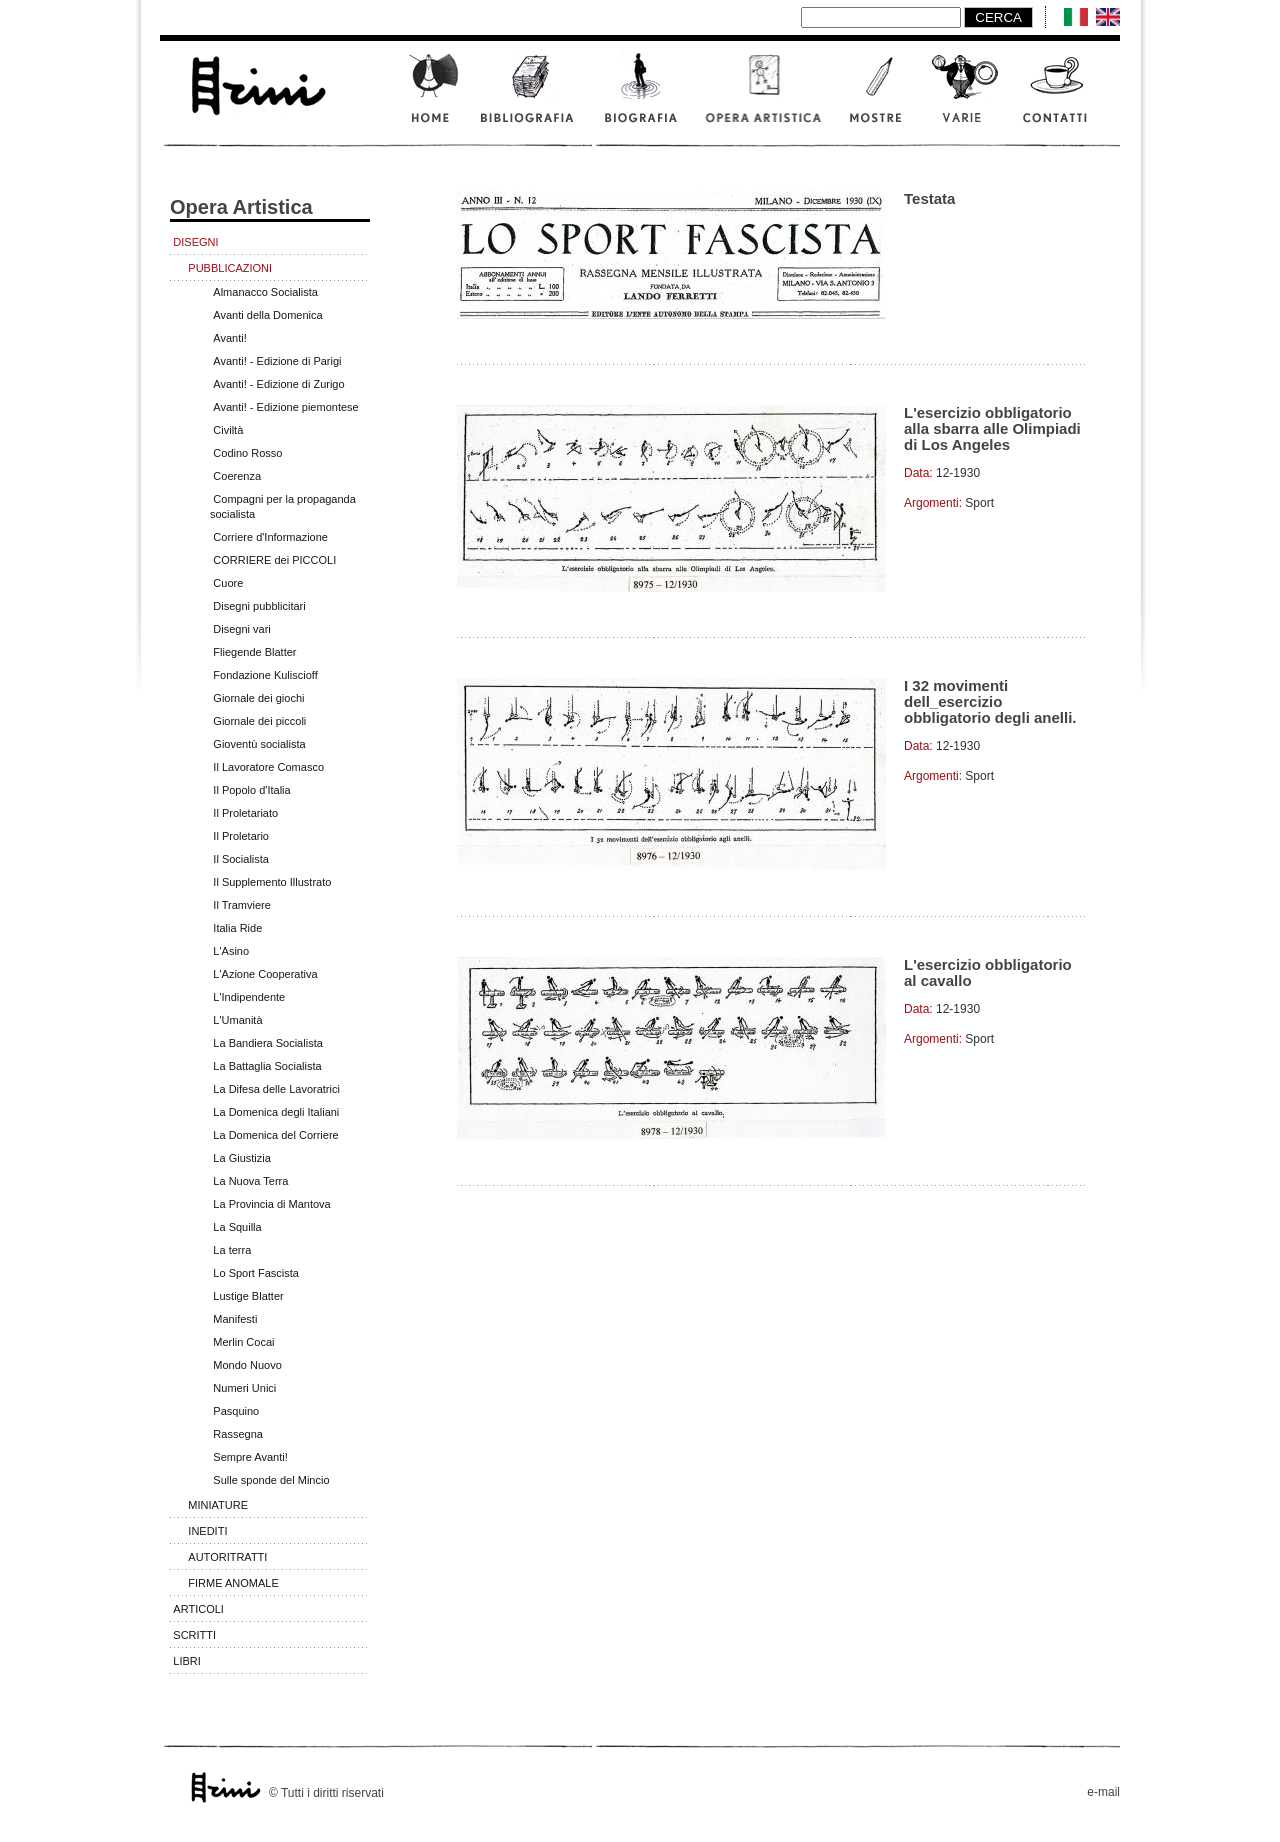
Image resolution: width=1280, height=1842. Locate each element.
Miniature (218, 1505)
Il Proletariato (245, 813)
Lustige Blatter (248, 1296)
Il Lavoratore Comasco (268, 767)
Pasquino (236, 1411)
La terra (232, 1250)
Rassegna (238, 1434)
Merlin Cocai (243, 1342)
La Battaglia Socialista (267, 1066)
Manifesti (235, 1319)
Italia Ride (237, 928)
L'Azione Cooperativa (265, 974)
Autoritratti (227, 1557)
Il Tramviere (241, 905)
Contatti (1065, 98)
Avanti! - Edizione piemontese (285, 407)
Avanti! (229, 338)
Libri (187, 1661)
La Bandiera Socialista (267, 1043)
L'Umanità (237, 1020)
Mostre (877, 98)
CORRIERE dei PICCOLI (274, 560)
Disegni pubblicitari (259, 606)
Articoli (198, 1609)
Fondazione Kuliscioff (265, 675)
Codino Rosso (247, 453)
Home (432, 98)
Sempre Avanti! (250, 1457)
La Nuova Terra (250, 1181)
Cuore (228, 583)
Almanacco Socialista (265, 292)
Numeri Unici (244, 1388)
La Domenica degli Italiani (276, 1112)
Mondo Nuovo (247, 1365)
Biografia (642, 98)
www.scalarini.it (256, 83)
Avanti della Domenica (267, 315)
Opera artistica (765, 98)
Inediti (207, 1531)
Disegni (195, 242)
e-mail (1103, 1792)
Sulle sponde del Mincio (271, 1480)
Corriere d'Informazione (270, 537)
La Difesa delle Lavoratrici (276, 1089)
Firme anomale (233, 1583)
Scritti (194, 1635)
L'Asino (231, 951)
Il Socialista (241, 859)
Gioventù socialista (259, 744)
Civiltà (228, 430)
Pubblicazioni (230, 268)
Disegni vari (241, 629)
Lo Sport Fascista (256, 1273)
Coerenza (237, 476)
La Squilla (237, 1227)
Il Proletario (241, 836)
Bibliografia (530, 98)
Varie (965, 98)
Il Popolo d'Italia (251, 790)
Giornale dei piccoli (259, 721)
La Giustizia (241, 1158)
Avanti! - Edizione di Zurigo (278, 384)
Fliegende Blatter (254, 652)
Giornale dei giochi (258, 698)
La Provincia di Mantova (271, 1204)
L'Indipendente (249, 997)
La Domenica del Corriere (275, 1135)
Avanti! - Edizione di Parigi (277, 361)
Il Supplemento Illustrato (272, 882)
